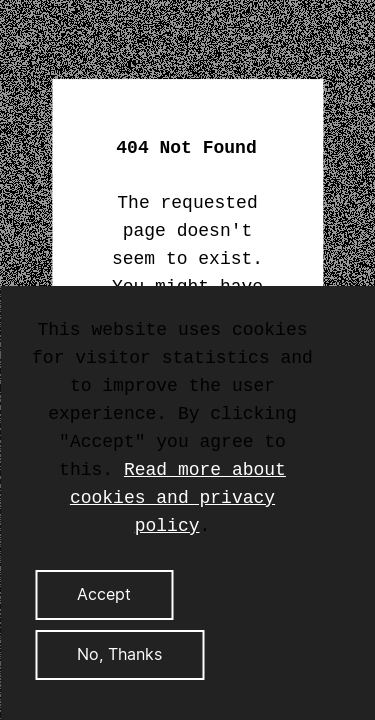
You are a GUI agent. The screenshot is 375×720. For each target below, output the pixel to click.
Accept (104, 595)
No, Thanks (119, 655)
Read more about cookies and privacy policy (178, 498)
